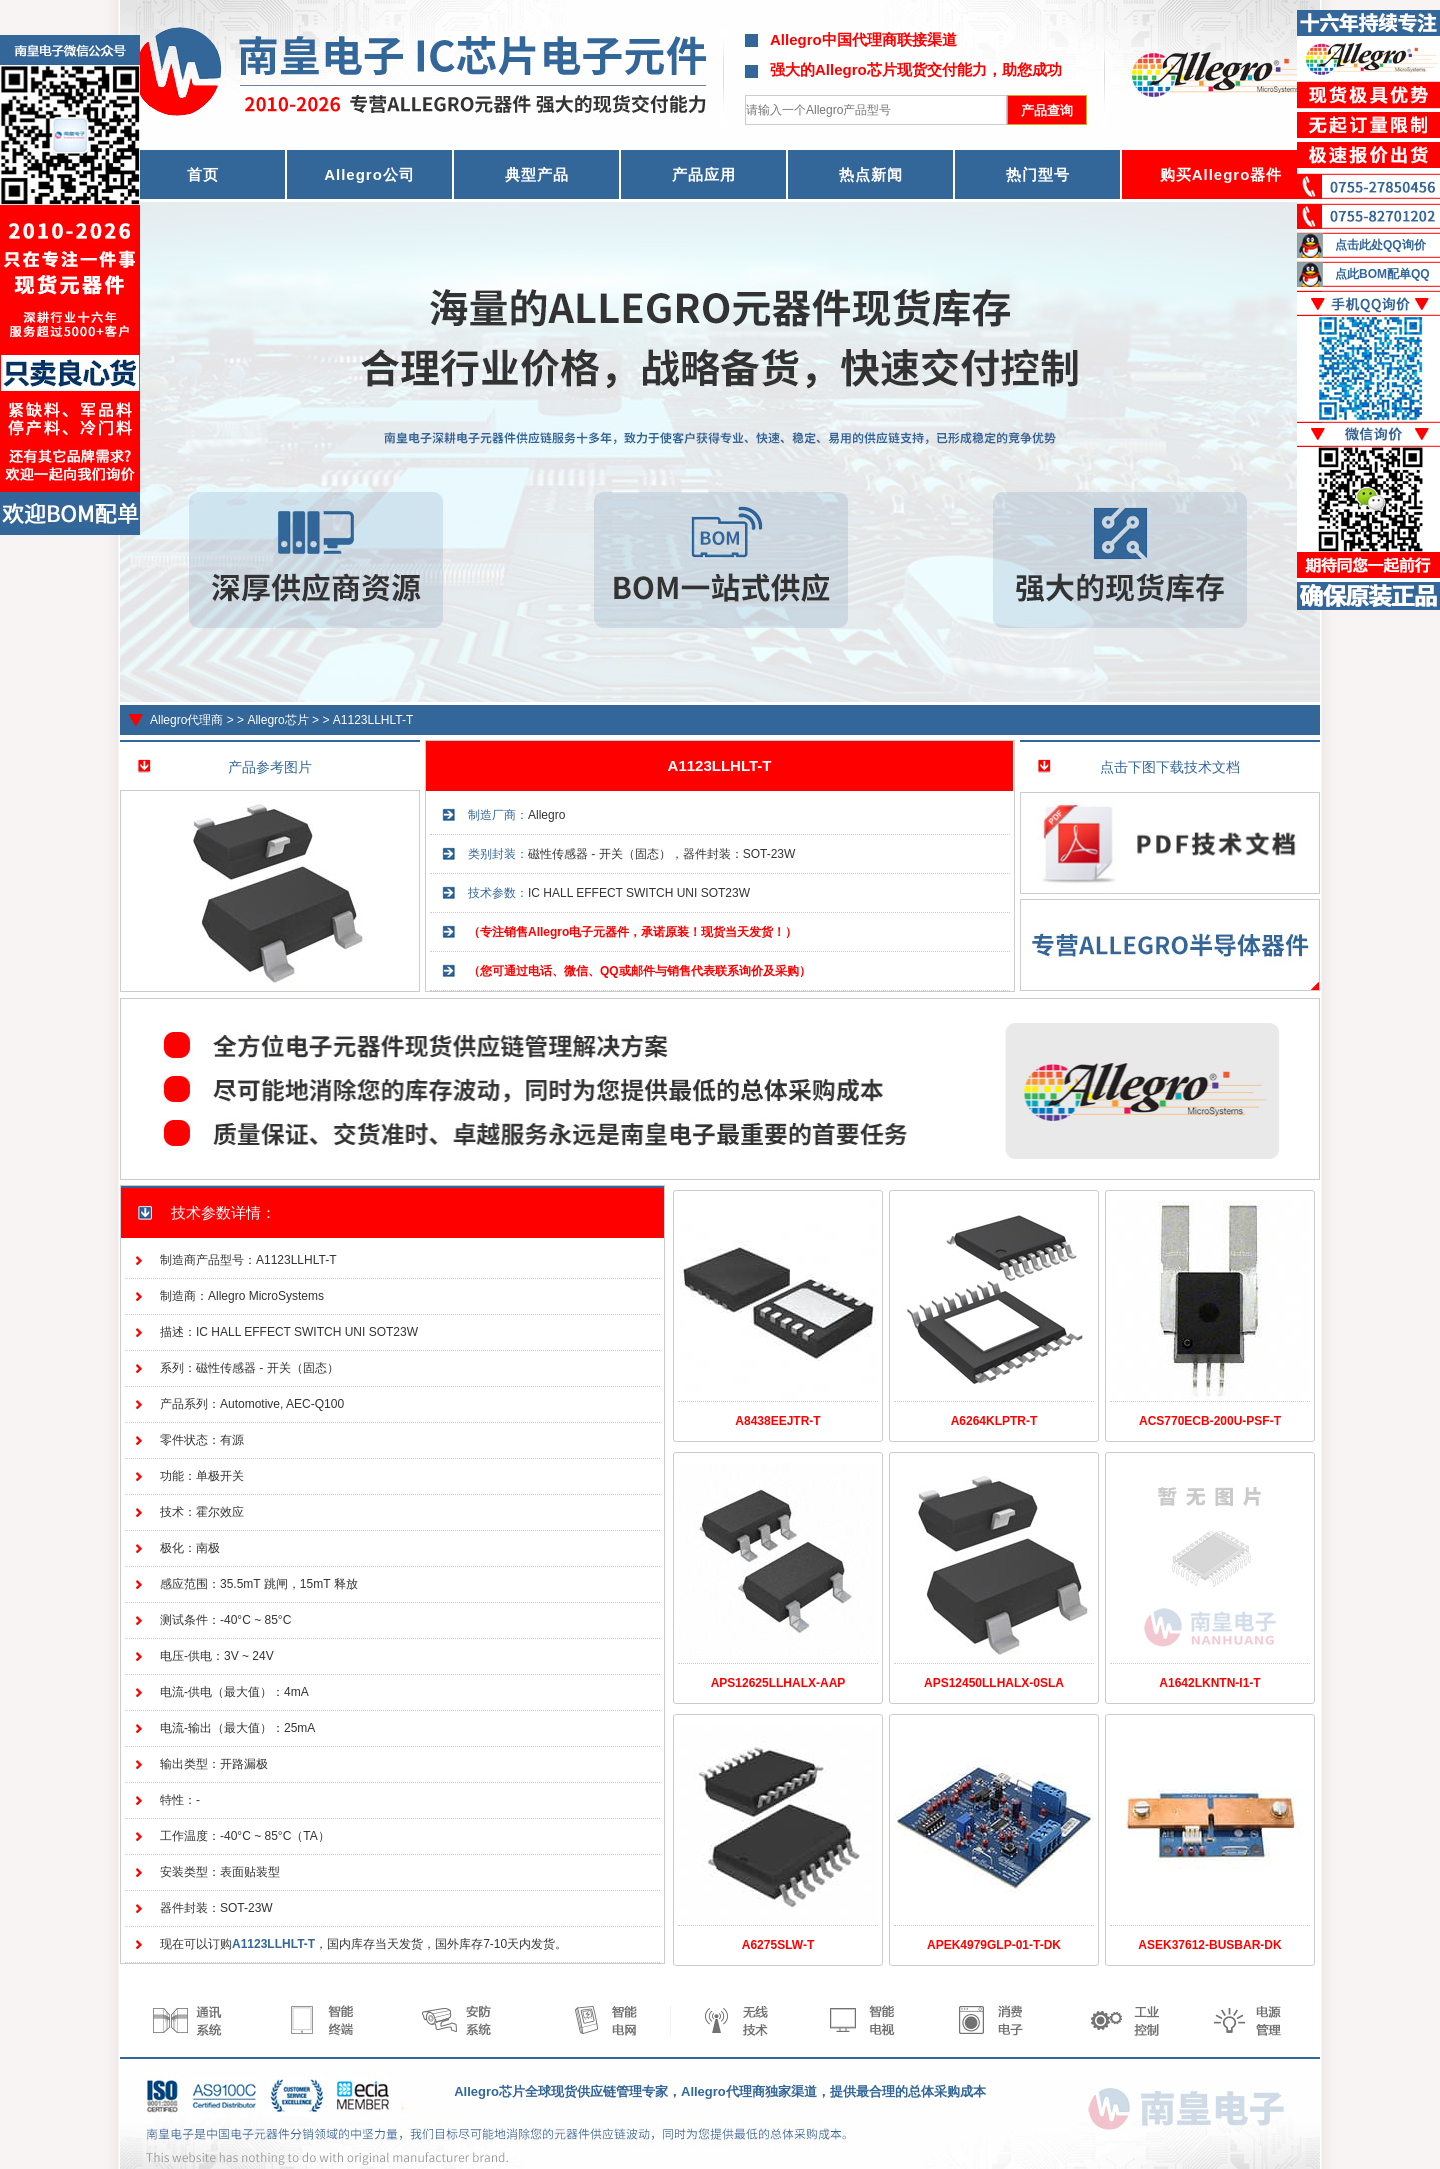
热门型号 (1038, 174)
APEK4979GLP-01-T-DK (994, 1945)
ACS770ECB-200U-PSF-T (1210, 1421)
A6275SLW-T (778, 1945)
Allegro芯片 (277, 720)
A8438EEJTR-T (777, 1421)
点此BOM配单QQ (1382, 274)
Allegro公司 (369, 174)
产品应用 (704, 174)
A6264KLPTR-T (994, 1421)
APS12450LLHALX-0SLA (994, 1683)
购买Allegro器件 (1221, 174)
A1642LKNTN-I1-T (1209, 1683)
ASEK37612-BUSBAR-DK (1209, 1945)
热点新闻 (871, 174)
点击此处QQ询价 (1380, 245)
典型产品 (537, 174)
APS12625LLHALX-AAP (778, 1683)
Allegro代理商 (186, 720)
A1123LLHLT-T (373, 720)
